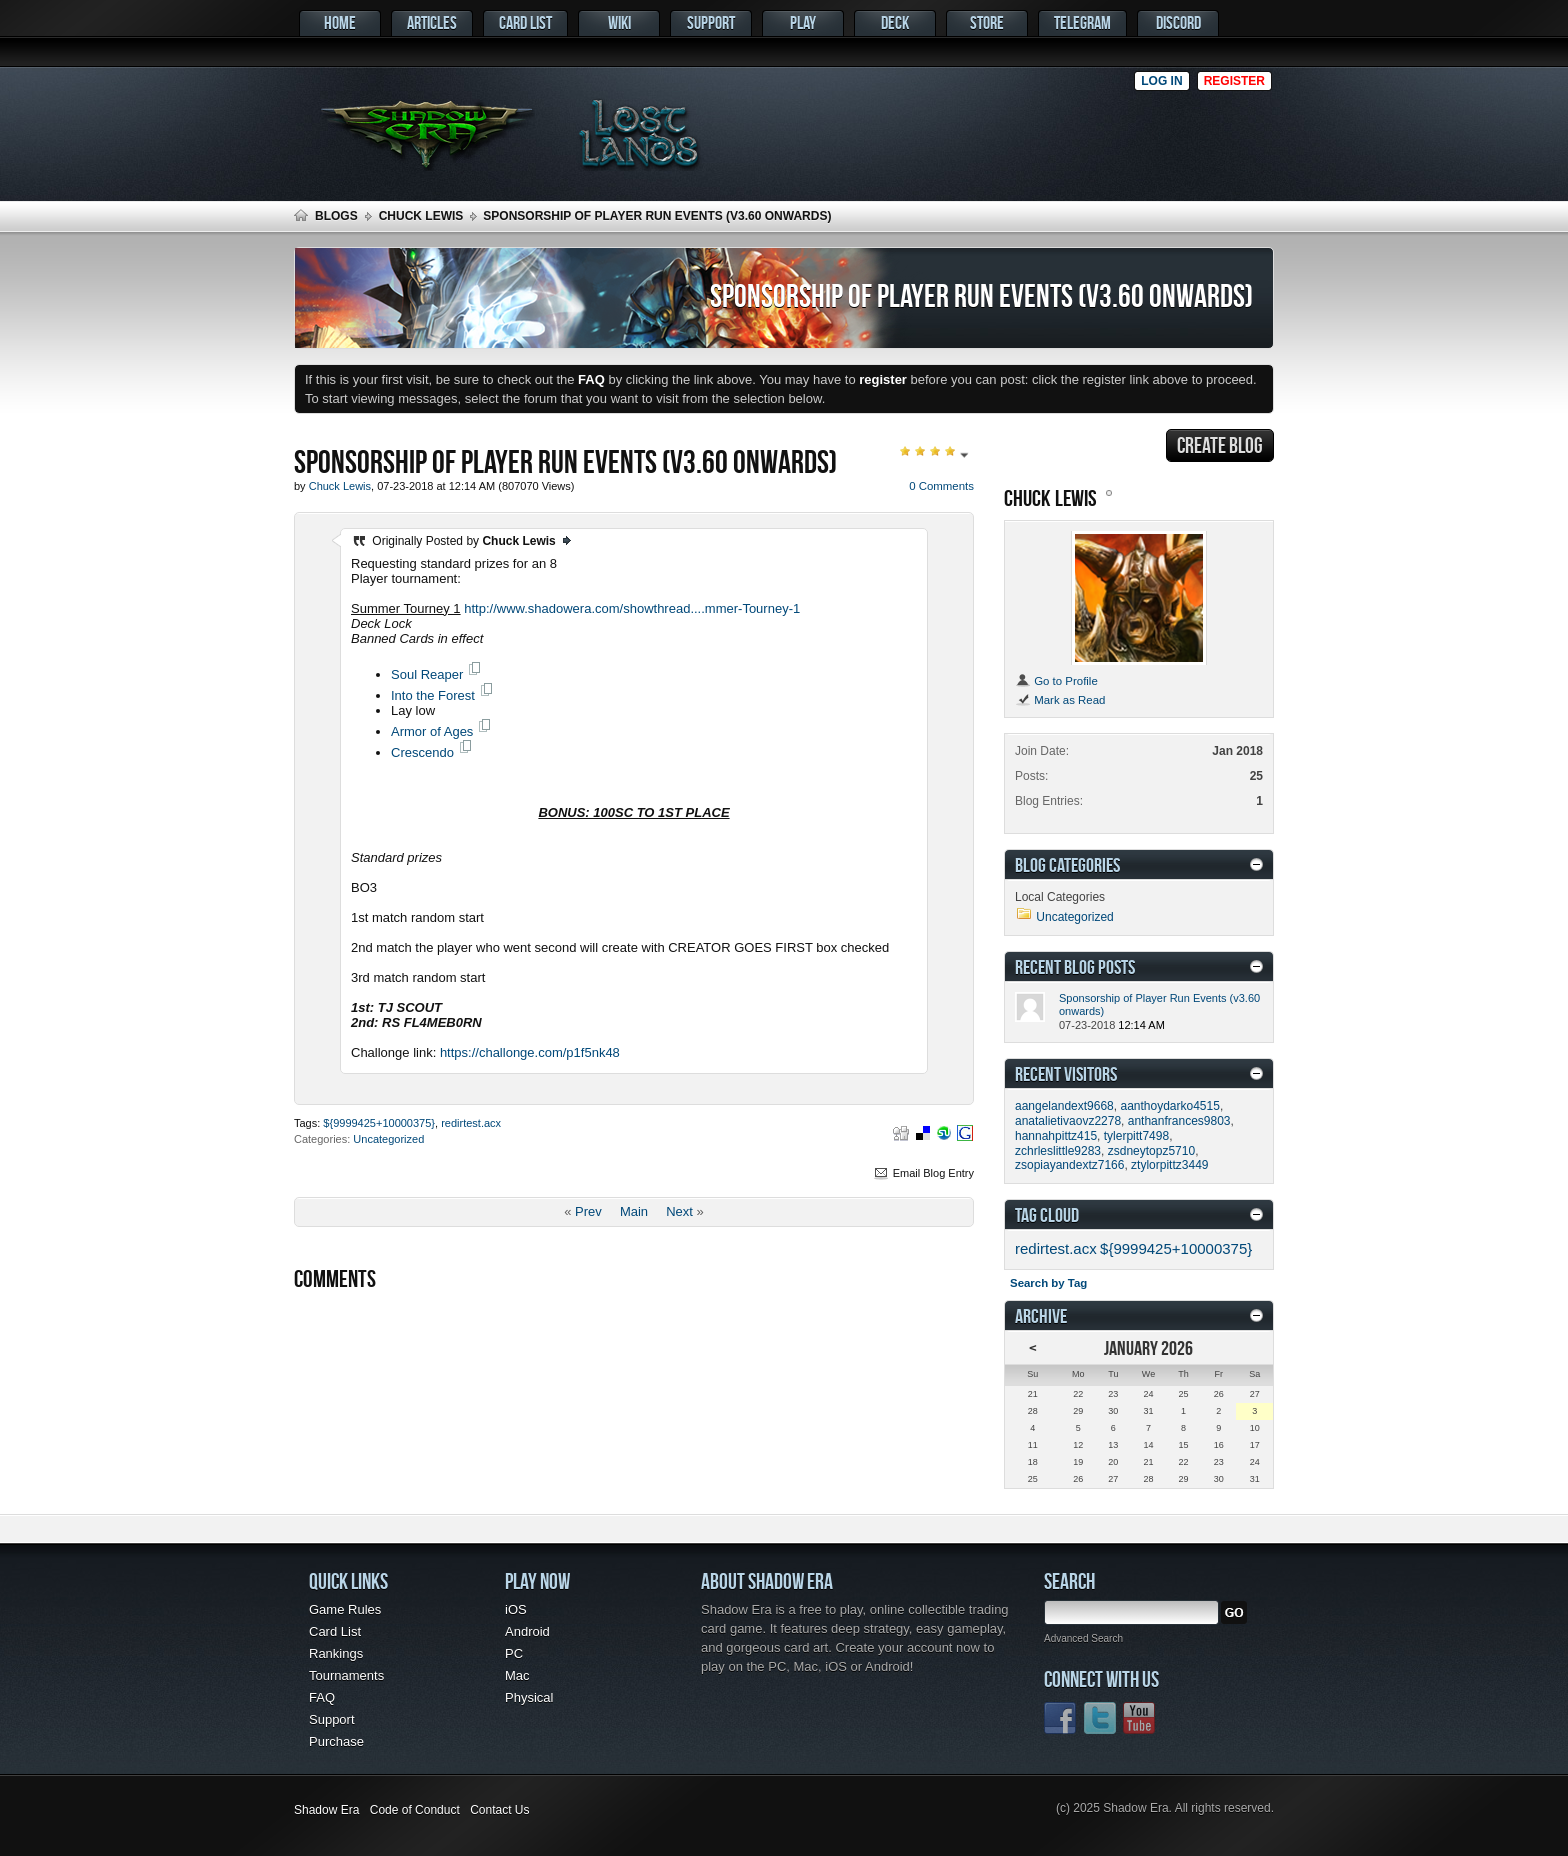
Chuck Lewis (421, 216)
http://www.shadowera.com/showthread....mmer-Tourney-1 (632, 608)
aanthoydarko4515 (1169, 1106)
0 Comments (941, 486)
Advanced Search (1083, 1638)
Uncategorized (388, 1139)
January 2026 (1148, 1347)
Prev (588, 1211)
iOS (516, 1609)
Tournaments (346, 1675)
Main (634, 1211)
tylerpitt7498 (1136, 1136)
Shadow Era (326, 1810)
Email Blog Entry (923, 1173)
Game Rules (345, 1609)
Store (987, 22)
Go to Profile (1056, 681)
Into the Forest (433, 695)
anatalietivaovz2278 (1068, 1121)
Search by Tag (1048, 1283)
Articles (432, 22)
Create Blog (1220, 445)
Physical (529, 1697)
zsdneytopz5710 (1151, 1151)
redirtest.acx (471, 1123)
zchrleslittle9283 (1058, 1151)
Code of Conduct (415, 1810)
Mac (517, 1675)
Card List (525, 22)
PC (514, 1653)
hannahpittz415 (1056, 1136)
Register (1234, 81)
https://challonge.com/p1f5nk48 (530, 1052)
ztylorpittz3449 (1169, 1165)
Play (803, 22)
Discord (1178, 22)
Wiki (619, 22)
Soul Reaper (427, 674)
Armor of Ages (432, 731)
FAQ (322, 1697)
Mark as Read (1060, 700)
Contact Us (499, 1810)
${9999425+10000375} (379, 1123)
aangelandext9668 (1064, 1106)
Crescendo (422, 752)
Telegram (1082, 22)
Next (679, 1211)
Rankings (336, 1653)
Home (340, 22)
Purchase (336, 1741)
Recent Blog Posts (1075, 966)
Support (711, 22)
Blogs (336, 216)
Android (527, 1631)
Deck (895, 22)
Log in (1161, 81)
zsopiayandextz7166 (1069, 1165)
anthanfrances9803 (1179, 1121)
